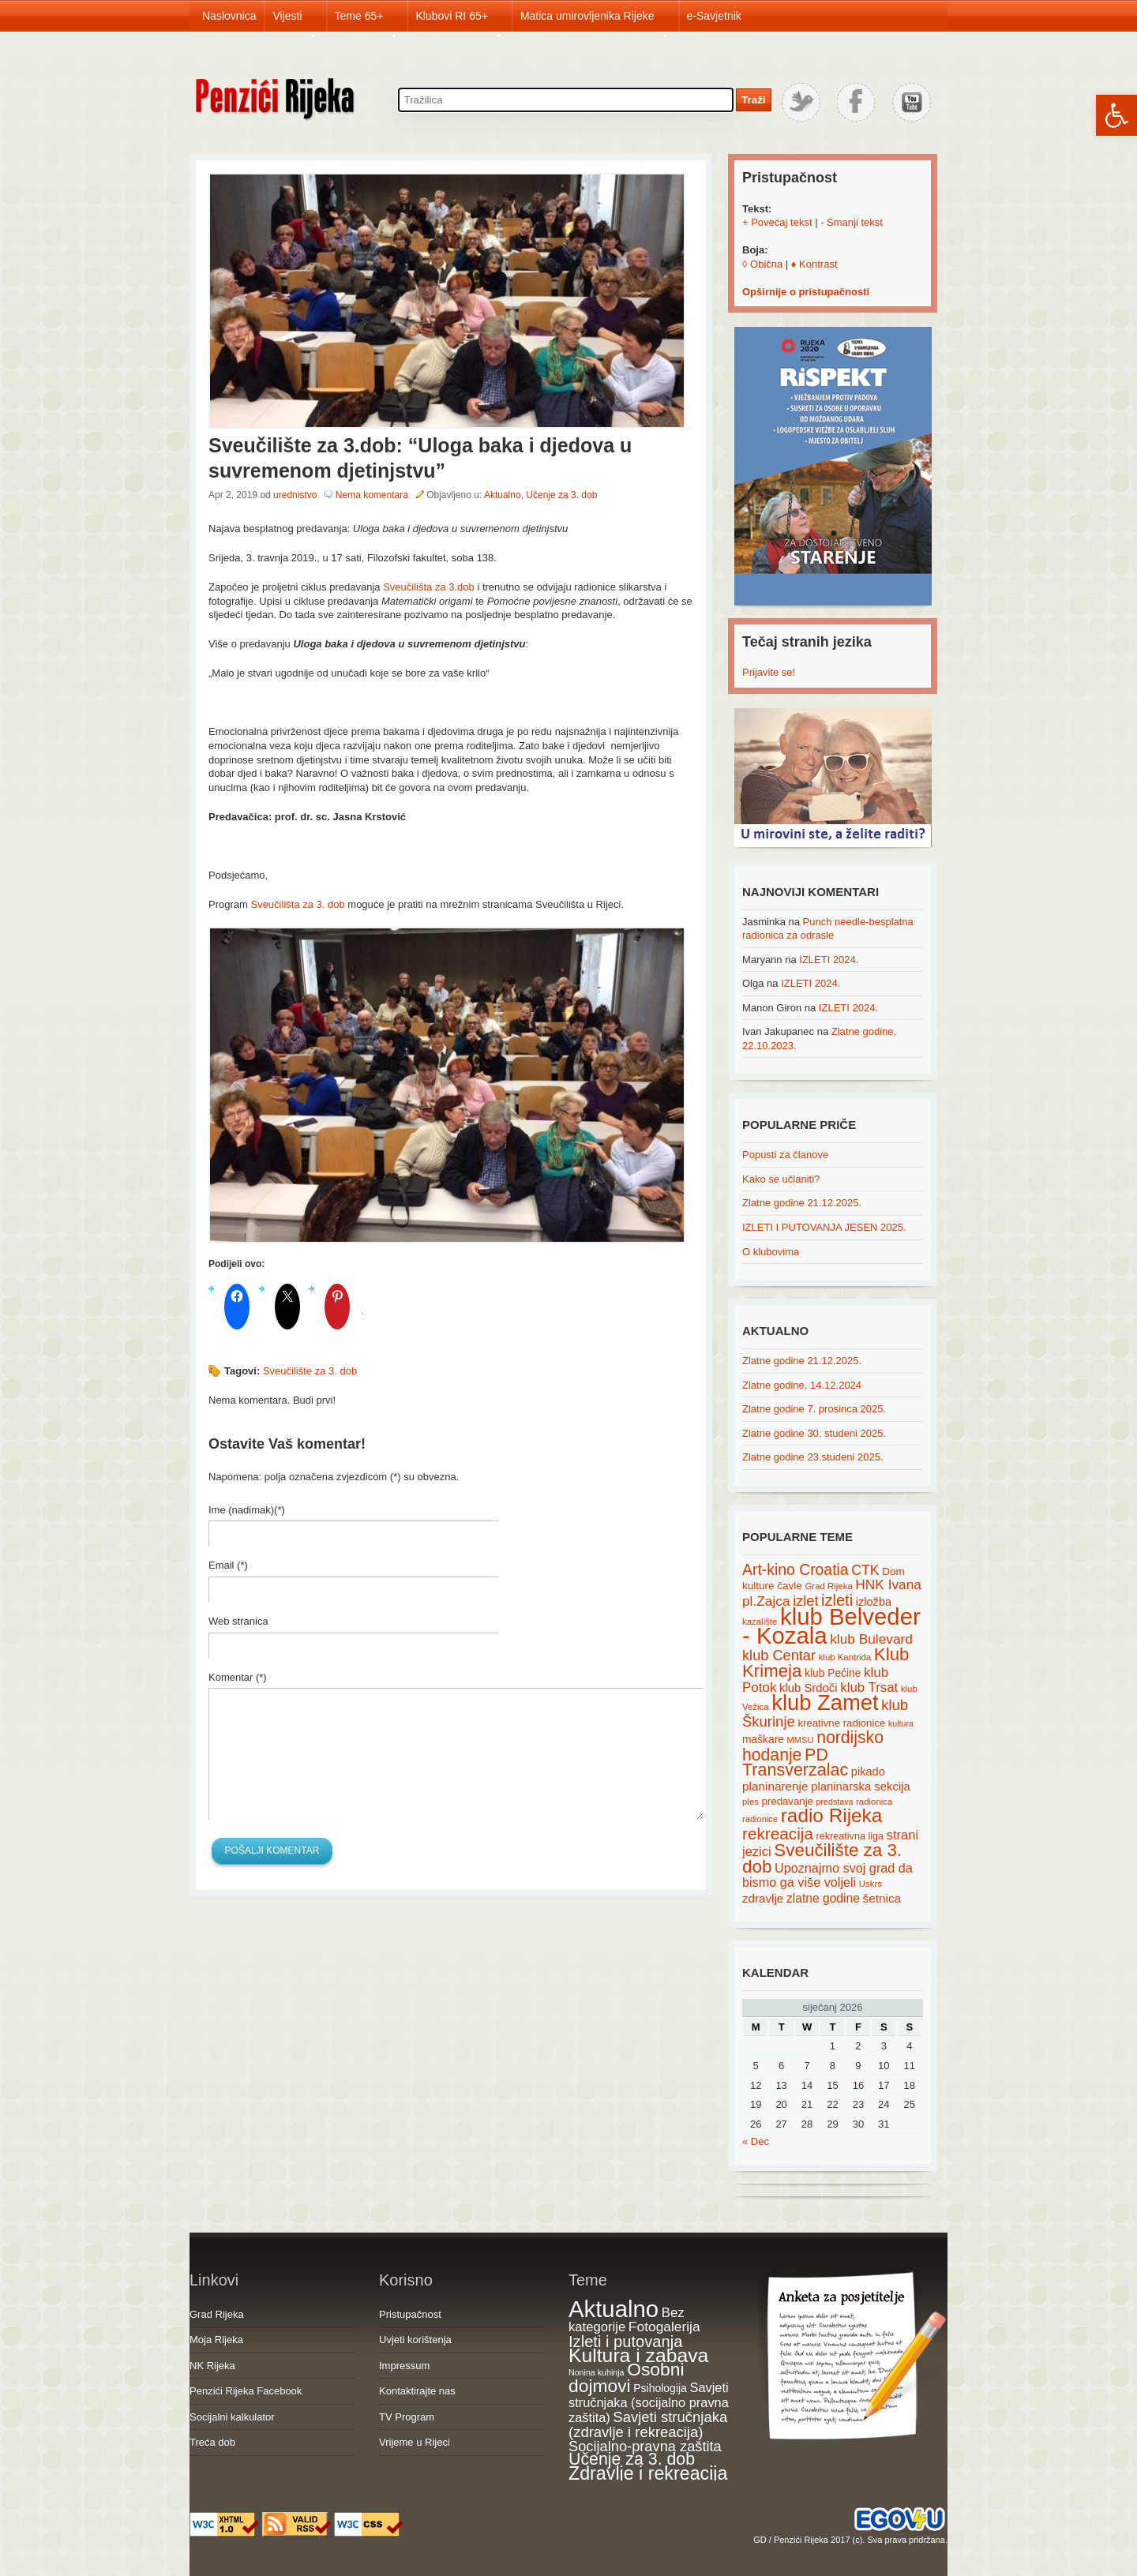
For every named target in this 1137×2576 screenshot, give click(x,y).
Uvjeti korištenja (415, 2339)
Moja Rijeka (216, 2339)
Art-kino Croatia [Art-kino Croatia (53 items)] (795, 1569)
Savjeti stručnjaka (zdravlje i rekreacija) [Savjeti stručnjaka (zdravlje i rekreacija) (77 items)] (647, 2425)
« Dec (755, 2141)
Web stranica (238, 1621)
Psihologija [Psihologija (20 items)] (660, 2388)
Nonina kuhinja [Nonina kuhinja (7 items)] (596, 2372)
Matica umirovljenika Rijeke (595, 20)
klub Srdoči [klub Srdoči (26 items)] (808, 1688)
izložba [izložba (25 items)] (873, 1601)
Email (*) (228, 1565)
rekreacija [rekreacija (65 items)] (777, 1833)
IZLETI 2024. (828, 960)
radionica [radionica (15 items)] (874, 1801)
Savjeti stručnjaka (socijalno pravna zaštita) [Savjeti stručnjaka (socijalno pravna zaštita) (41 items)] (648, 2402)
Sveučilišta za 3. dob (297, 904)
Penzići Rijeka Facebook (246, 2391)
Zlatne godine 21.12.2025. (801, 1203)
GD (760, 2539)
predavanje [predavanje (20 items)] (787, 1801)
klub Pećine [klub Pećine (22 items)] (833, 1673)
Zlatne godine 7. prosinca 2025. (814, 1409)
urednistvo (295, 495)
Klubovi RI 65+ (459, 20)
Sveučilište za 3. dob (310, 1371)
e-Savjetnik (714, 15)
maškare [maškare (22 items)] (763, 1739)
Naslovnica (229, 15)
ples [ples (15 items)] (750, 1801)
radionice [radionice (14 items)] (760, 1819)
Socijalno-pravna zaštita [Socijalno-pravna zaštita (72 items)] (645, 2446)
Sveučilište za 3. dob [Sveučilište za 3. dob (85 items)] (822, 1858)
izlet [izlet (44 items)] (805, 1601)
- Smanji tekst (851, 222)
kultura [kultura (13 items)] (901, 1723)
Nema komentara (372, 495)
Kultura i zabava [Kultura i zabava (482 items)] (638, 2355)
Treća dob (212, 2442)
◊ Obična (762, 264)
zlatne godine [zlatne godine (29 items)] (823, 1898)
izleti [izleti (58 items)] (837, 1600)
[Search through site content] (566, 100)
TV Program (406, 2417)
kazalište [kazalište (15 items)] (759, 1621)
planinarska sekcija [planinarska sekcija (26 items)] (860, 1786)
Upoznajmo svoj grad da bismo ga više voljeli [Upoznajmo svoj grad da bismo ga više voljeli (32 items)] (827, 1875)
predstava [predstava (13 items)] (835, 1801)
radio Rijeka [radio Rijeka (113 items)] (832, 1815)
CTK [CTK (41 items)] (865, 1570)
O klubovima (770, 1252)
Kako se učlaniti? (781, 1179)
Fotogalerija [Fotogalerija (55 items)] (664, 2326)
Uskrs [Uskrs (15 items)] (870, 1883)
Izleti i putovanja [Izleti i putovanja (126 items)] (625, 2341)
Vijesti (294, 20)
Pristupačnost (410, 2314)
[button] (1116, 115)
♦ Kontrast (814, 264)
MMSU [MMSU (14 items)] (800, 1740)
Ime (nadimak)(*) (246, 1510)
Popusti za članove (785, 1155)
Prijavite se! (768, 672)
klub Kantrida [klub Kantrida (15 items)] (845, 1657)
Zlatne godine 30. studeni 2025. (814, 1433)
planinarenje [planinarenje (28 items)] (775, 1786)
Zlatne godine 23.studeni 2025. (813, 1457)
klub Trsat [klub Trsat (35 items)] (869, 1687)
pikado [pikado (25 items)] (868, 1771)
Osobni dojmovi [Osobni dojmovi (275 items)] (626, 2378)
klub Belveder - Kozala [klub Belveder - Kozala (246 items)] (831, 1626)
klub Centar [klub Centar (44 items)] (779, 1655)
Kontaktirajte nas (417, 2391)
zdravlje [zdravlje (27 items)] (762, 1898)
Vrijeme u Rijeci (414, 2442)
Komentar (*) (237, 1677)
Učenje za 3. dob (561, 495)
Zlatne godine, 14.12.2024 (801, 1385)
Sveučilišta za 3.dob (429, 587)
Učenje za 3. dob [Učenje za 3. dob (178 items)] (631, 2459)
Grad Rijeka (217, 2314)
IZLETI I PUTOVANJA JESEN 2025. (824, 1227)
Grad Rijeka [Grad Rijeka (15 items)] (829, 1586)
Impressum (404, 2366)
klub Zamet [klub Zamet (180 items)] (824, 1702)
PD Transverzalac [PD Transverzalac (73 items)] (795, 1762)
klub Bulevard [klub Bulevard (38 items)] (871, 1639)
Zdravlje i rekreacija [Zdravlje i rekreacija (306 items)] (647, 2473)
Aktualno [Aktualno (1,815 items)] (613, 2309)
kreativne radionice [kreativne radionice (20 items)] (841, 1723)
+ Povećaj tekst (777, 222)
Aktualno (502, 495)
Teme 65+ (367, 20)
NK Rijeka (212, 2366)
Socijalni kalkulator (232, 2417)
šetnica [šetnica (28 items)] (882, 1898)
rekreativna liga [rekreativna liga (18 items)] (850, 1836)
